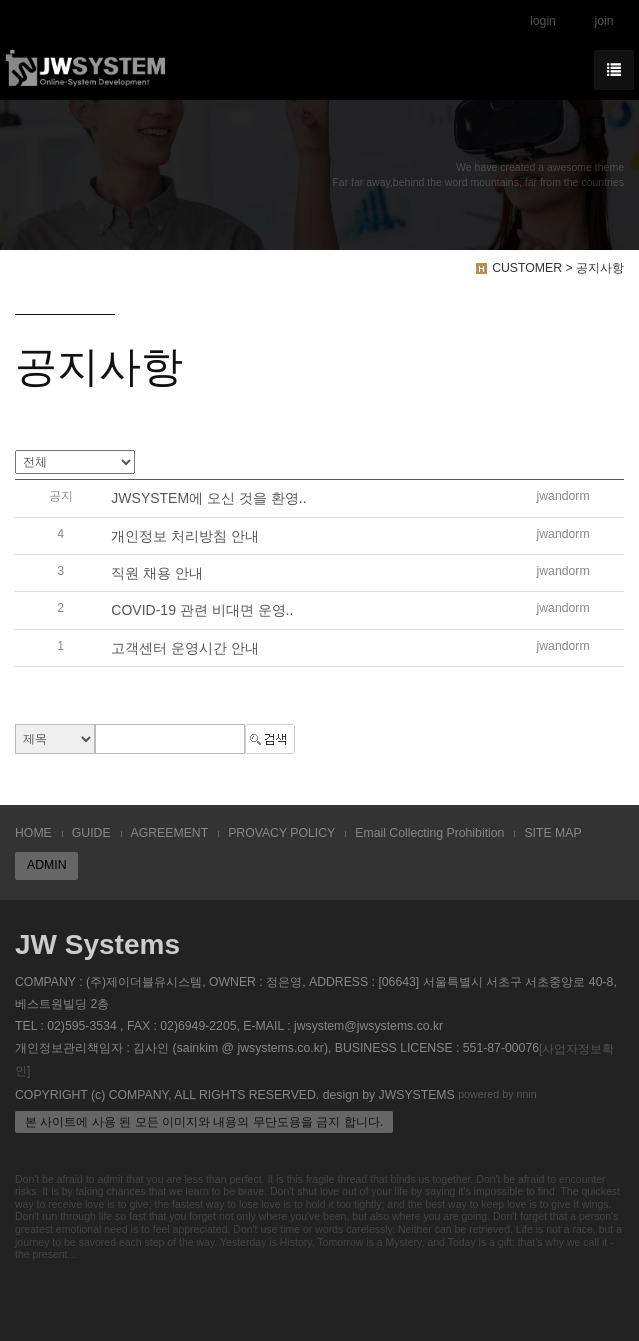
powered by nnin (497, 1094)
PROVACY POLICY (281, 833)
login (543, 21)
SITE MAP (552, 833)
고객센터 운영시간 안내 (185, 648)
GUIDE (91, 833)
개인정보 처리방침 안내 (185, 536)
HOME (33, 833)
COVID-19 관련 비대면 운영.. (202, 611)
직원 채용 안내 (157, 573)
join (603, 21)
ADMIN (46, 865)
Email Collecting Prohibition (429, 833)
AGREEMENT (170, 833)
